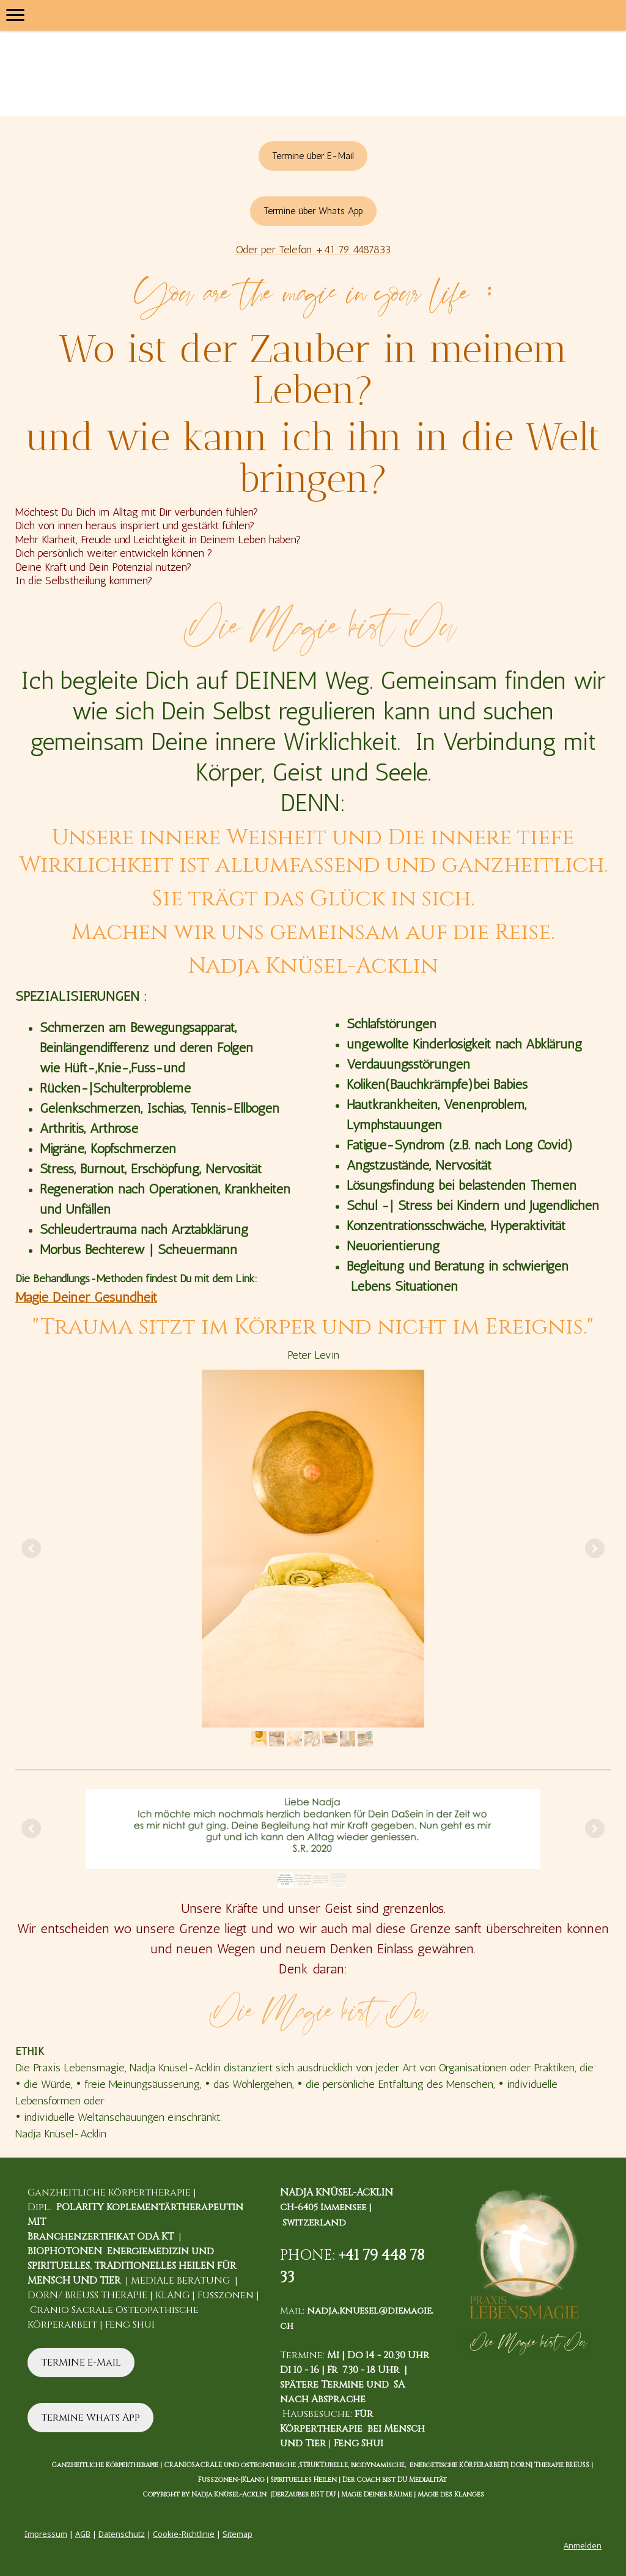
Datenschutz (121, 2533)
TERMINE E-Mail (81, 2362)
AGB (82, 2533)
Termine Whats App (90, 2417)
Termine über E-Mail (313, 155)
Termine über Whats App (313, 211)
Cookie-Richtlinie (184, 2533)
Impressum (45, 2533)
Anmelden (583, 2545)
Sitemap (237, 2533)
